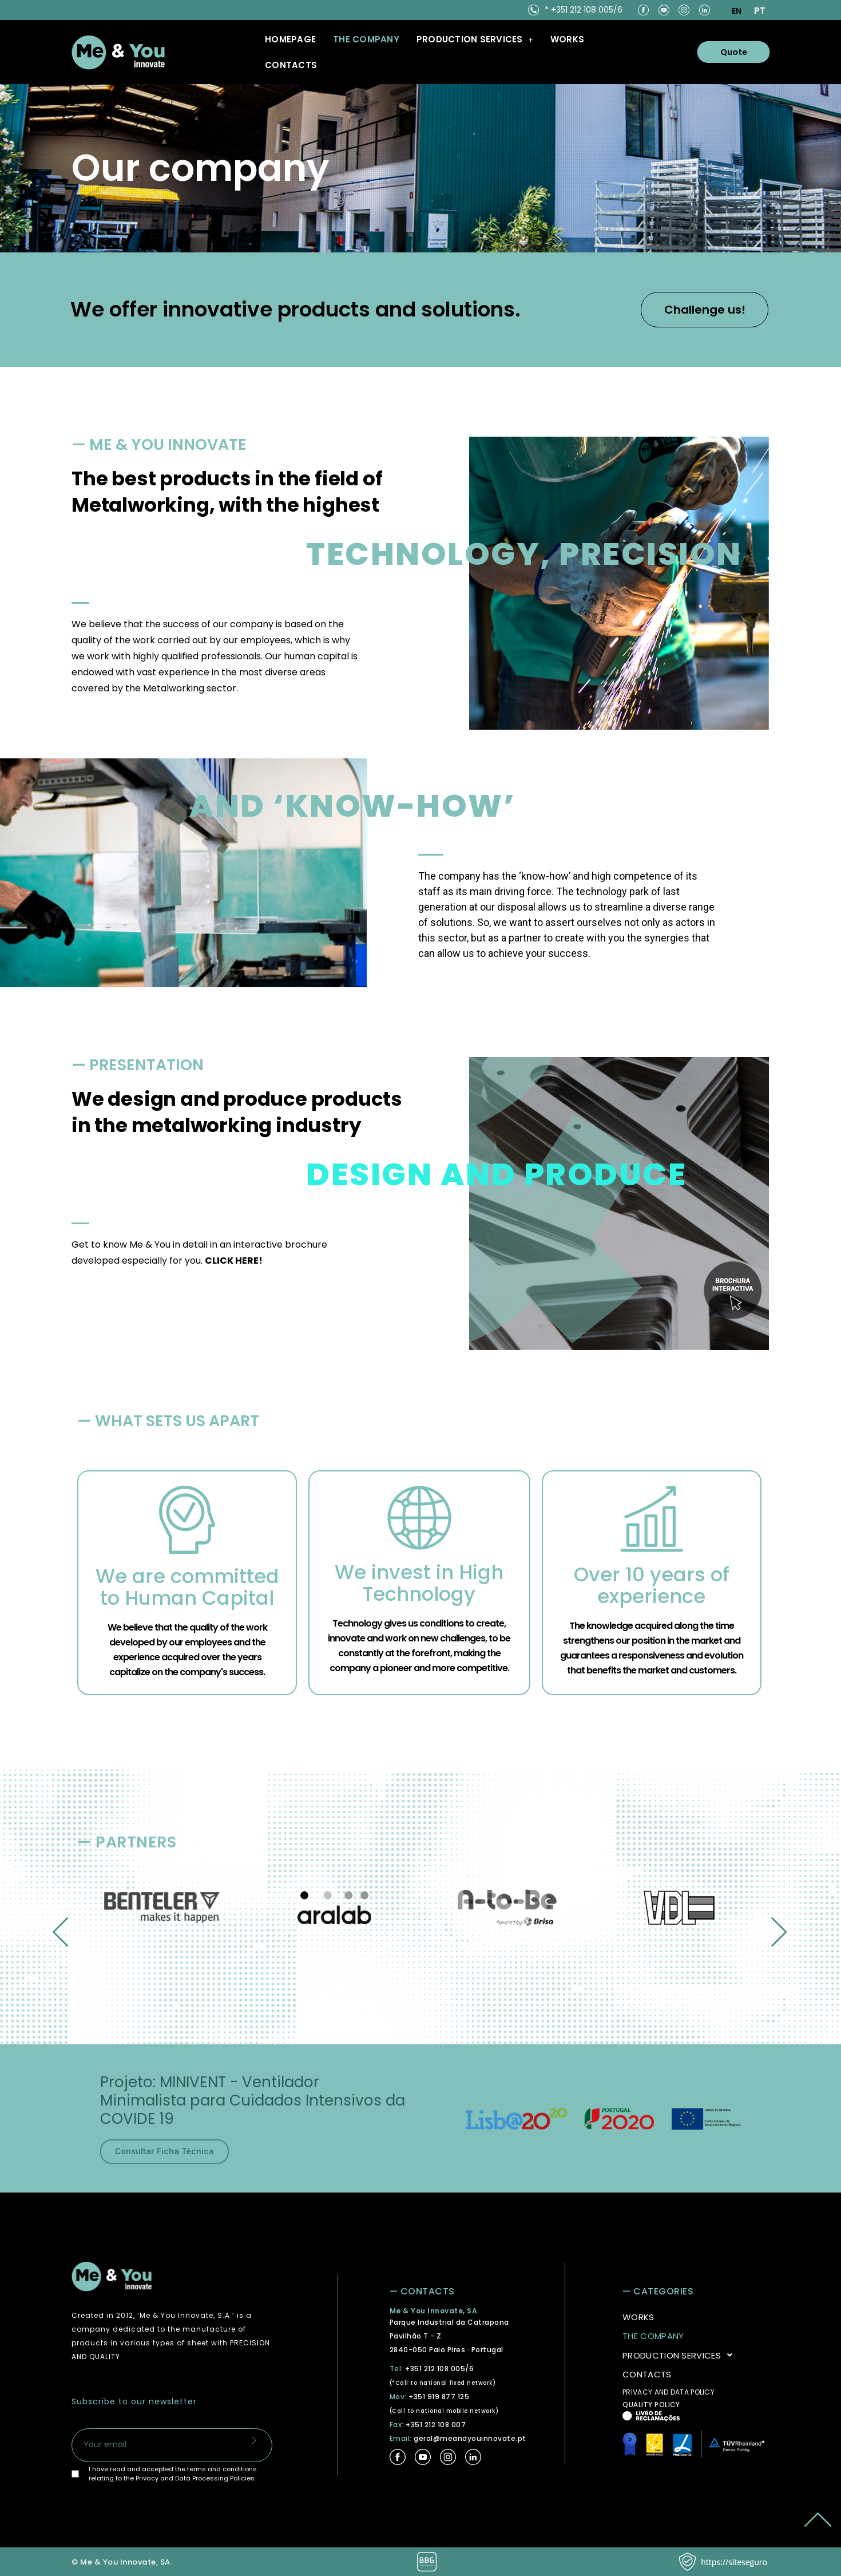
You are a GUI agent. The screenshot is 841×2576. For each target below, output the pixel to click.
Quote (756, 52)
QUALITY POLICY (651, 2404)
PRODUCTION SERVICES (680, 2355)
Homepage (292, 39)
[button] (477, 39)
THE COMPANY (368, 39)
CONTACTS (293, 65)
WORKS (569, 39)
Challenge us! (704, 310)
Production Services (477, 39)
